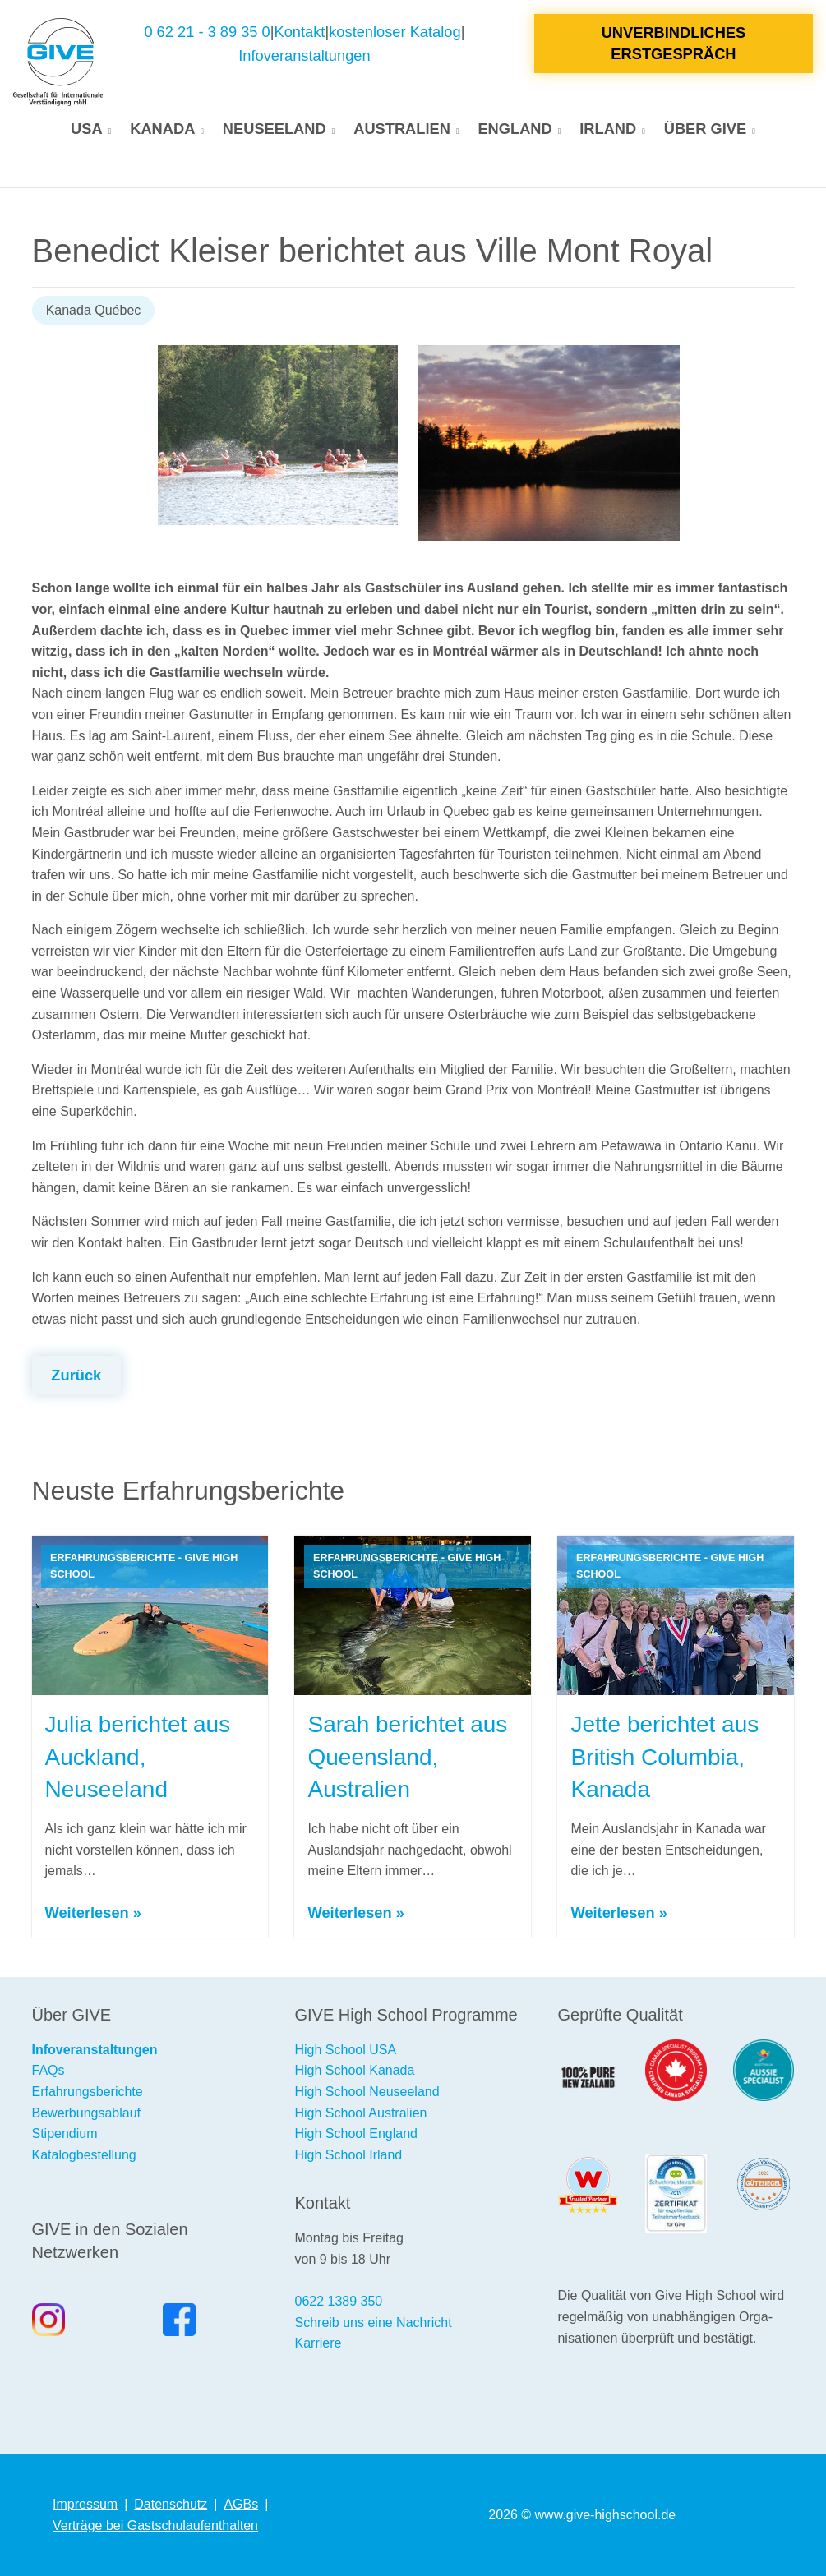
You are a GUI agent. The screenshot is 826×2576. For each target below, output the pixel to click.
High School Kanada (354, 2070)
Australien (401, 128)
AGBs (241, 2504)
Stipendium (65, 2134)
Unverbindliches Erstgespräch (674, 43)
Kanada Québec (93, 310)
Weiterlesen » (93, 1912)
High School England (355, 2134)
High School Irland (348, 2155)
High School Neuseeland (366, 2092)
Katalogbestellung (84, 2155)
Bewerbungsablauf (86, 2113)
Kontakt (300, 31)
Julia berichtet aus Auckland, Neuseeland (138, 1756)
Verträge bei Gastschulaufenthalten (155, 2525)
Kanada (162, 128)
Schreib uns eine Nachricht (372, 2322)
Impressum (85, 2504)
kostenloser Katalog (394, 31)
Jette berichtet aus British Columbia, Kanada (664, 1756)
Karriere (317, 2343)
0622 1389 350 (338, 2301)
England (514, 128)
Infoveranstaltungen (304, 55)
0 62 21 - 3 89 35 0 (207, 31)
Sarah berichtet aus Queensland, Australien (407, 1756)
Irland (607, 128)
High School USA (345, 2050)
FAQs (48, 2070)
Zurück (76, 1375)
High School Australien (360, 2113)
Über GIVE (705, 128)
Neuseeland (274, 128)
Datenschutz (170, 2504)
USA (87, 128)
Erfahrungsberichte (87, 2092)
